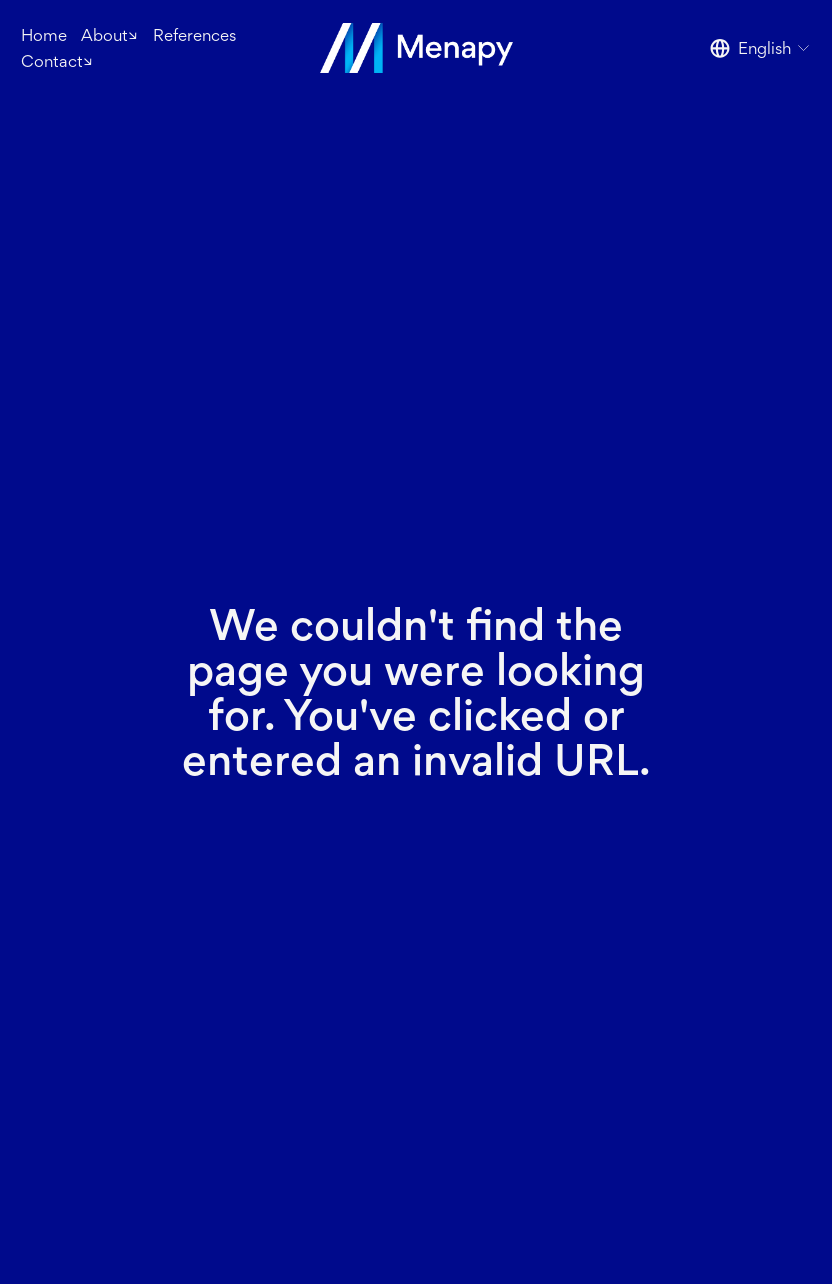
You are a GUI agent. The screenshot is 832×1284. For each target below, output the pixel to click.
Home (44, 35)
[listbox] (760, 49)
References (194, 35)
